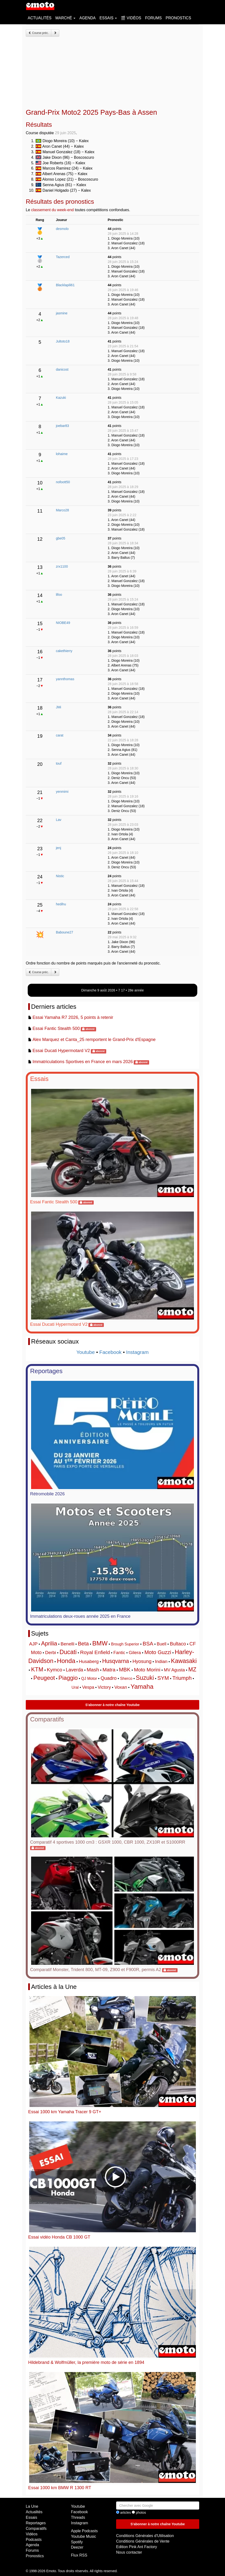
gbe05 (60, 538)
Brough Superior (125, 1644)
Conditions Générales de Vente (142, 2541)
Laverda (74, 1669)
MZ (192, 1669)
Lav (58, 820)
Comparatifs (47, 1719)
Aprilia (49, 1643)
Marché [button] (65, 18)
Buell (161, 1644)
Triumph (182, 1678)
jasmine (61, 313)
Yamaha (142, 1686)
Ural (75, 1687)
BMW (100, 1643)
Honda (66, 1660)
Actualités (40, 18)
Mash (93, 1669)
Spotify (77, 2542)
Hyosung (142, 1661)
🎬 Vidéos (131, 18)
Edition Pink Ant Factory (136, 2547)
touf (58, 763)
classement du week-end (52, 210)
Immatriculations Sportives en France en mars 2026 (83, 1061)
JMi (58, 707)
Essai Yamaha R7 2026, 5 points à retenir (73, 1017)
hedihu (61, 904)
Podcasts (34, 2540)
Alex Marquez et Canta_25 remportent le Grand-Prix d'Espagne (94, 1039)
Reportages (46, 1371)
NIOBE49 (63, 623)
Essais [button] (108, 18)
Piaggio (68, 1678)
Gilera (135, 1652)
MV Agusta (174, 1670)
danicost (62, 369)
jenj (58, 848)
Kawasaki (184, 1660)
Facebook (110, 1352)
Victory (104, 1687)
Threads (78, 2517)
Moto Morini (147, 1669)
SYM (163, 1678)
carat (59, 735)
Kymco (54, 1669)
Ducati (68, 1652)
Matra (109, 1669)
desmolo (62, 229)
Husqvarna (115, 1661)
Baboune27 (64, 932)
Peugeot (44, 1678)
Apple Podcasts (84, 2531)
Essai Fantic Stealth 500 (56, 1028)
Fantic (119, 1652)
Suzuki (145, 1677)
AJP (33, 1643)
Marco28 (62, 510)
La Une (32, 2506)
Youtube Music (83, 2536)
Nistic (60, 876)
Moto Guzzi (157, 1652)
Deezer (77, 2547)
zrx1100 (62, 566)
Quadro (108, 1678)
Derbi (50, 1652)
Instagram (137, 1352)
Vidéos (32, 2534)
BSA (148, 1644)
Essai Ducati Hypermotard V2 (61, 1050)
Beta (83, 1644)
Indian (161, 1661)
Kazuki (61, 398)
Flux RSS (79, 2555)
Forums (153, 18)
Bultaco (178, 1643)
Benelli (67, 1643)
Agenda (87, 18)
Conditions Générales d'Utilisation (145, 2536)
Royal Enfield (95, 1652)
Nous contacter (129, 2552)
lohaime (62, 454)
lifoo (59, 594)
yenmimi (62, 791)
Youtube (85, 1352)
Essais (39, 1078)
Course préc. (38, 33)
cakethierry (64, 651)
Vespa (88, 1687)
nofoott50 (63, 482)
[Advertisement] (112, 72)
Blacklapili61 (65, 285)
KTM (37, 1669)
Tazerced (63, 257)
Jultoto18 (63, 341)
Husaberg (89, 1661)
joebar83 (62, 426)
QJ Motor (89, 1678)
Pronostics (178, 18)
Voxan (120, 1687)
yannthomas (65, 679)
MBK (125, 1670)
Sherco (126, 1678)
